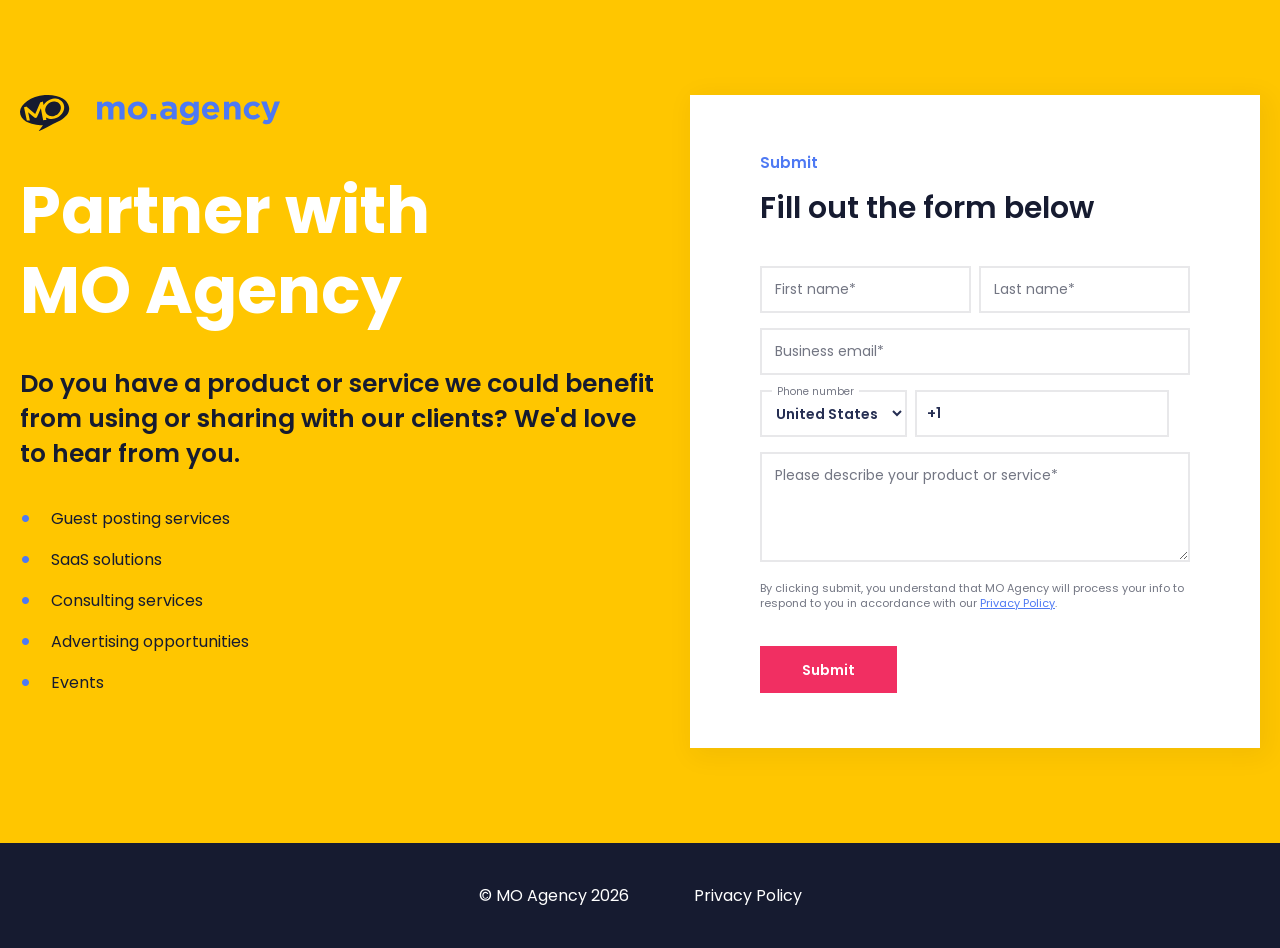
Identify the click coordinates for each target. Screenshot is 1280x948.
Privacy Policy (1017, 603)
